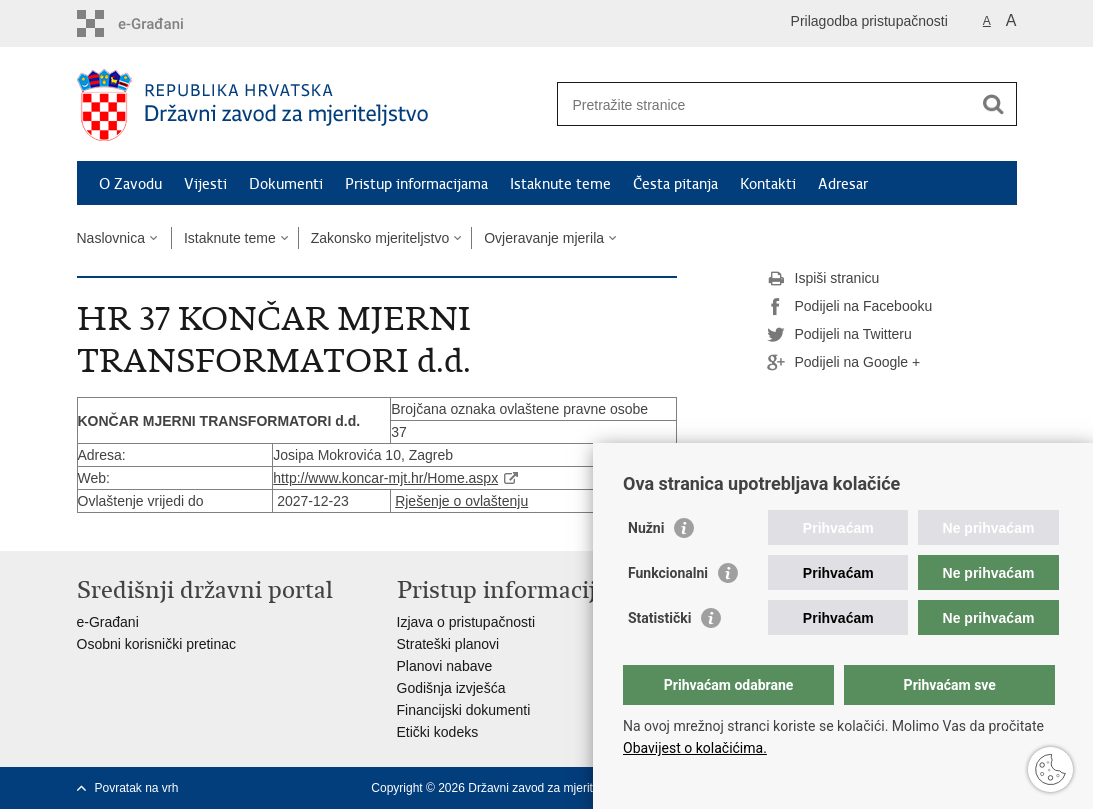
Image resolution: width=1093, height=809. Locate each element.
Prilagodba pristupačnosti (869, 21)
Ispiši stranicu (823, 279)
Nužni (646, 528)
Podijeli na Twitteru (839, 335)
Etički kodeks (438, 732)
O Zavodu (130, 184)
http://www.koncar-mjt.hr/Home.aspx (385, 478)
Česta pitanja (675, 184)
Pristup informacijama (416, 184)
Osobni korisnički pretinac (157, 644)
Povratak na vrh (137, 788)
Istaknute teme (560, 184)
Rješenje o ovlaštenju (461, 501)
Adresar (843, 184)
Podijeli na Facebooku (850, 307)
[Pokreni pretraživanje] (994, 104)
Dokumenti (286, 184)
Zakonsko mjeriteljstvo (380, 238)
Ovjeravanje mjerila (544, 238)
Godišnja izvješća (451, 688)
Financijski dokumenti (464, 710)
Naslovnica (111, 238)
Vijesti (205, 184)
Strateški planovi (448, 644)
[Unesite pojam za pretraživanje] (765, 104)
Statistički (659, 618)
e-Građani (108, 622)
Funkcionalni (668, 573)
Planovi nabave (445, 666)
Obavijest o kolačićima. (695, 748)
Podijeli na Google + (844, 363)
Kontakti (768, 184)
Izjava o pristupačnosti (466, 622)
